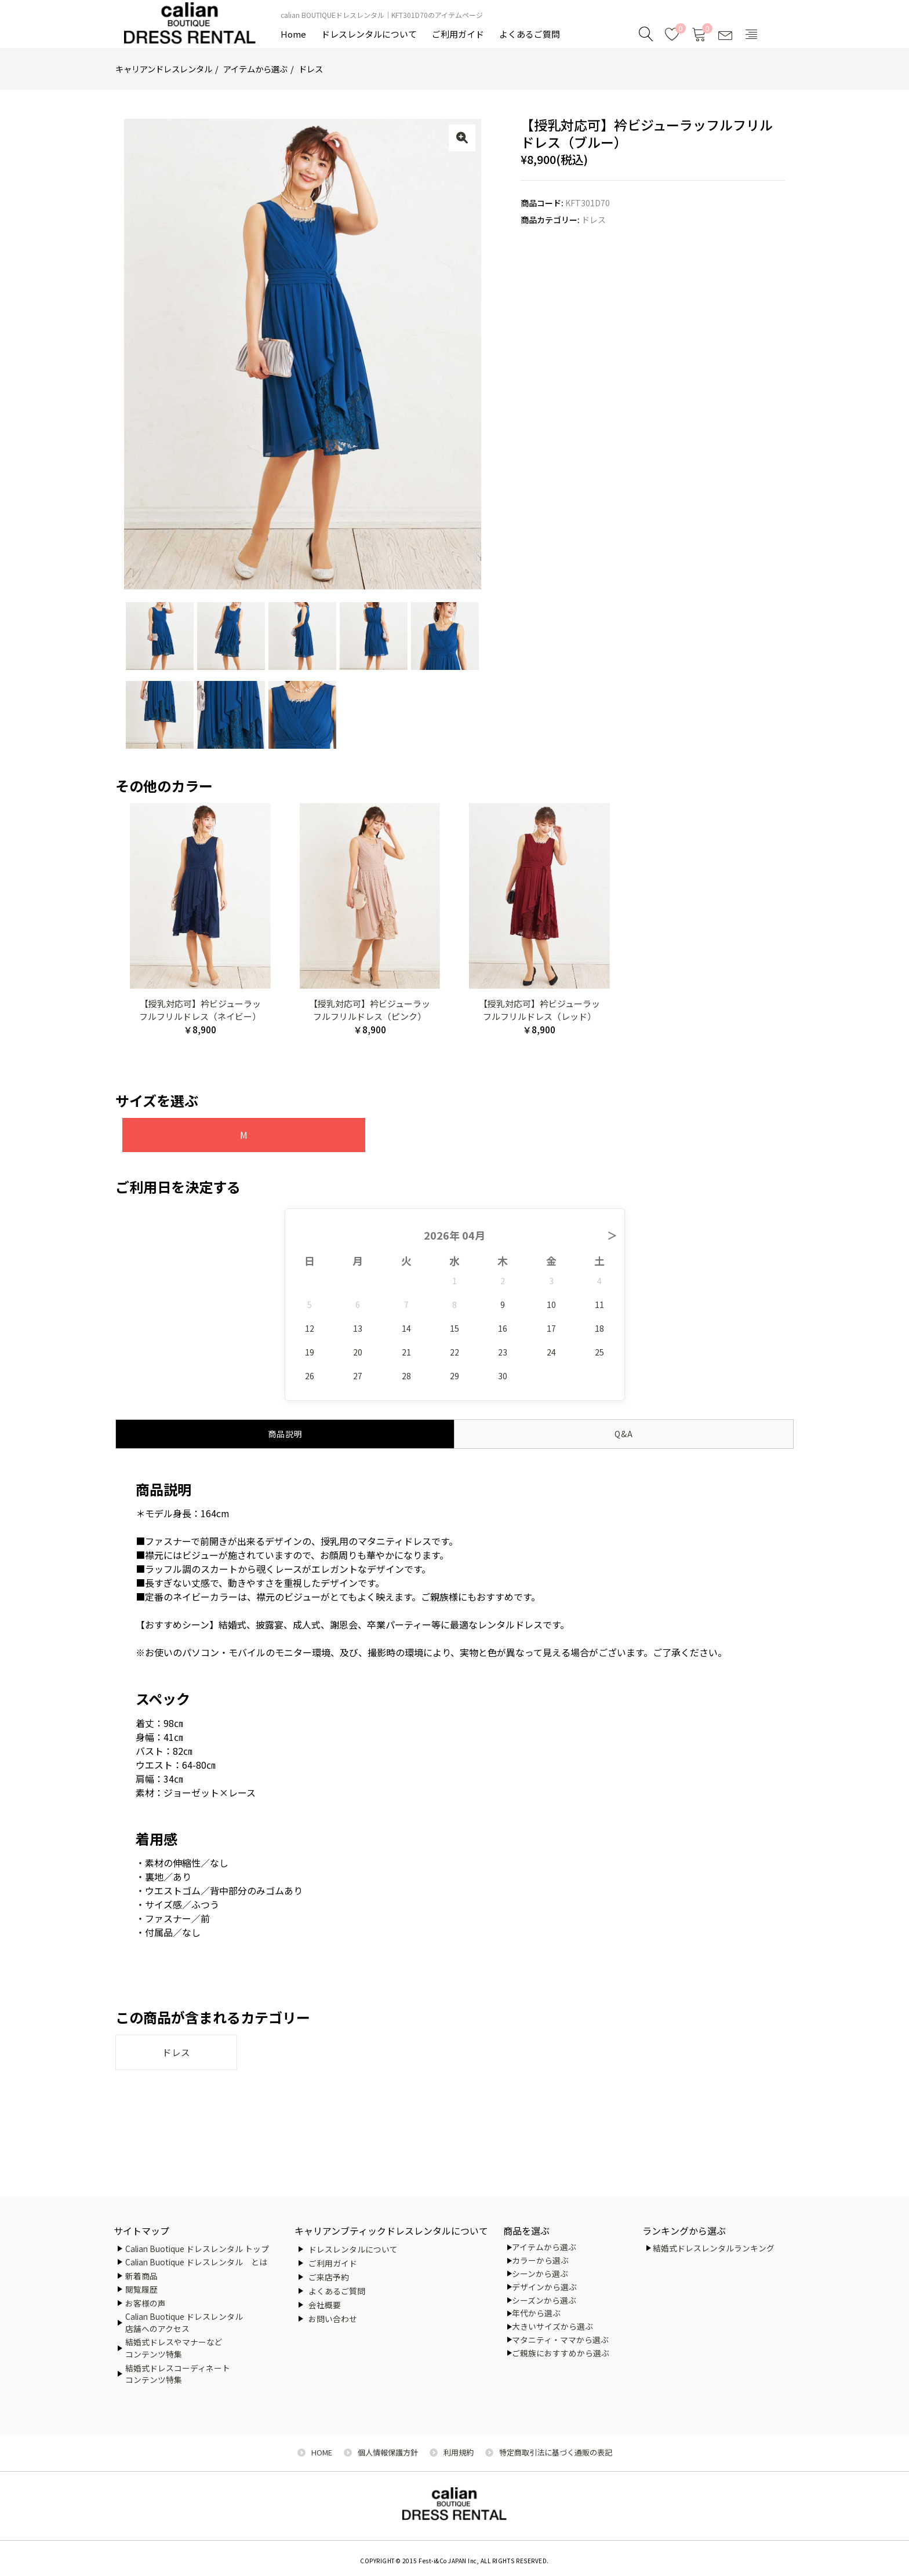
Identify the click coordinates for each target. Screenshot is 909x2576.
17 (551, 1327)
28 (406, 1375)
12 (309, 1327)
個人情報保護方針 (388, 2452)
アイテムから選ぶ (255, 69)
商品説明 (285, 1433)
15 (454, 1327)
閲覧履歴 (141, 2289)
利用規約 (458, 2452)
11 (599, 1304)
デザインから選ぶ (544, 2287)
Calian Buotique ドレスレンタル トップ (197, 2248)
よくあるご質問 (529, 34)
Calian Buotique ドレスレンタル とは (196, 2262)
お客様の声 (145, 2303)
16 (502, 1327)
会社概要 (324, 2305)
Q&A (624, 1433)
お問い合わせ (332, 2318)
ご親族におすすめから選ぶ (560, 2353)
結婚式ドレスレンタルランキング (714, 2248)
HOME (321, 2452)
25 (599, 1351)
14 (406, 1327)
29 (454, 1375)
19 (309, 1351)
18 (599, 1327)
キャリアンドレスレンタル (163, 69)
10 (551, 1304)
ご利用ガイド (458, 34)
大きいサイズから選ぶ (552, 2326)
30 (502, 1375)
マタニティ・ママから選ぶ (560, 2339)
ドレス (311, 69)
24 (551, 1351)
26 (309, 1375)
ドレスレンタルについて (369, 34)
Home (293, 34)
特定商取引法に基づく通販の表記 (555, 2452)
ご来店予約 (328, 2277)
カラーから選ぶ (540, 2260)
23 (502, 1351)
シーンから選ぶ (540, 2273)
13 (357, 1327)
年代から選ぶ (536, 2313)
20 (357, 1351)
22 (454, 1351)
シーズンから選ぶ (544, 2300)
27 (357, 1375)
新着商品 (141, 2276)
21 (406, 1351)
